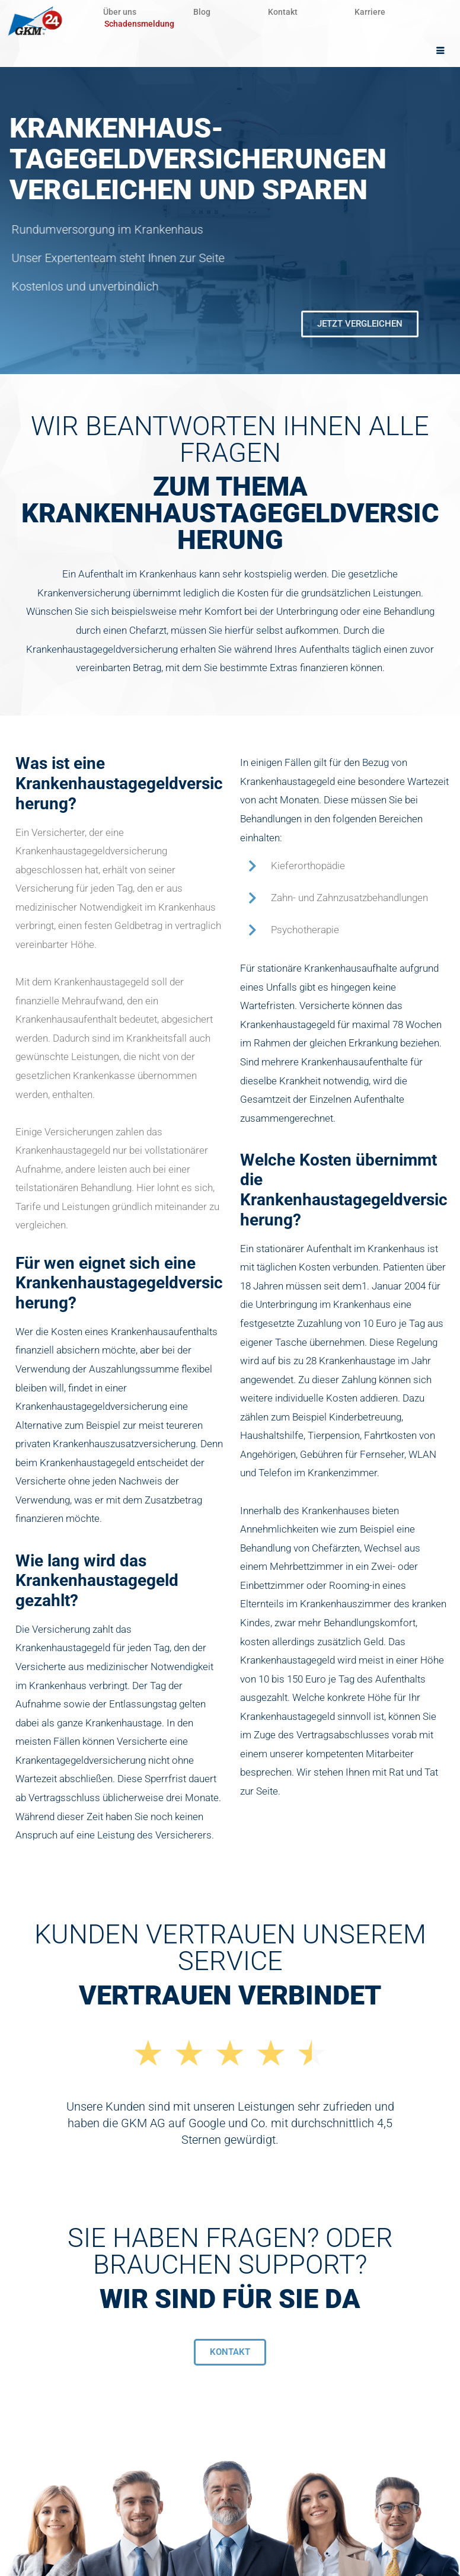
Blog (205, 12)
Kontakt (288, 12)
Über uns (121, 12)
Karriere (377, 12)
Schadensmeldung (139, 23)
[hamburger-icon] (440, 51)
